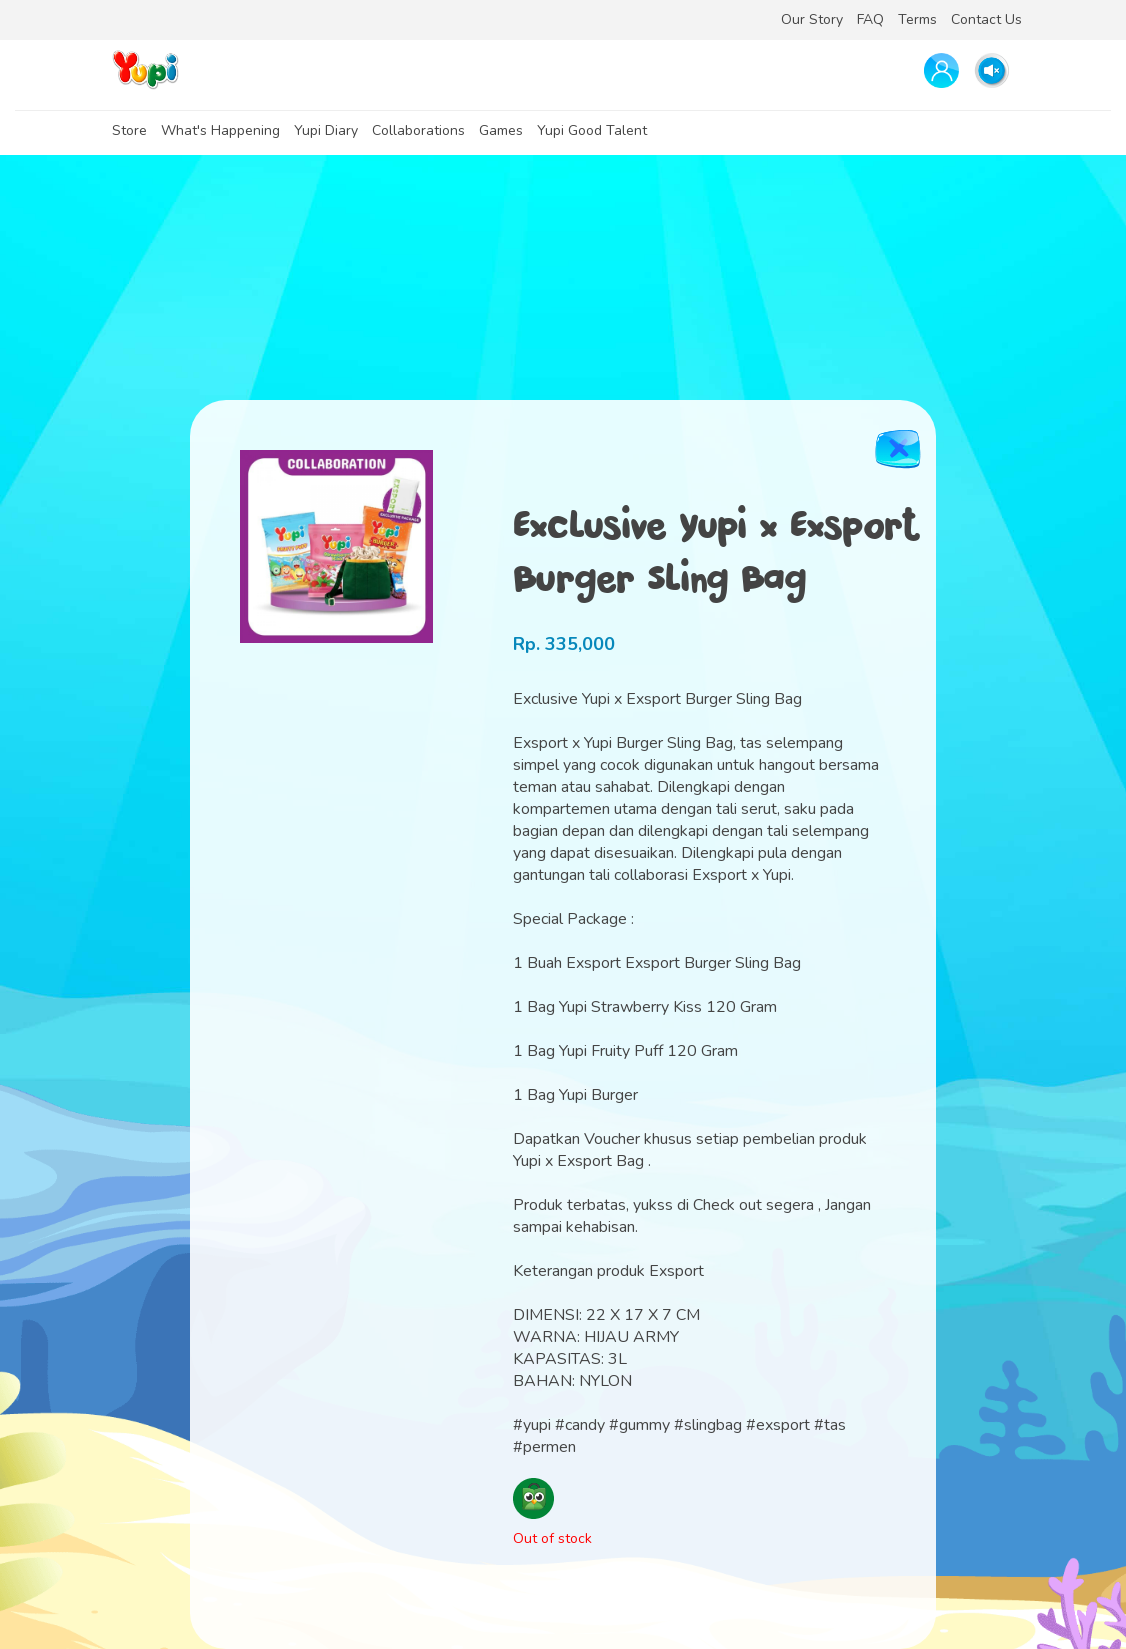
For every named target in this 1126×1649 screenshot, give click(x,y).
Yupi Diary (326, 130)
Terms (917, 19)
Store (129, 130)
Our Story (812, 19)
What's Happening (220, 130)
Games (501, 130)
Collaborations (418, 130)
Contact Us (986, 19)
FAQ (870, 19)
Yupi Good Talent (592, 130)
